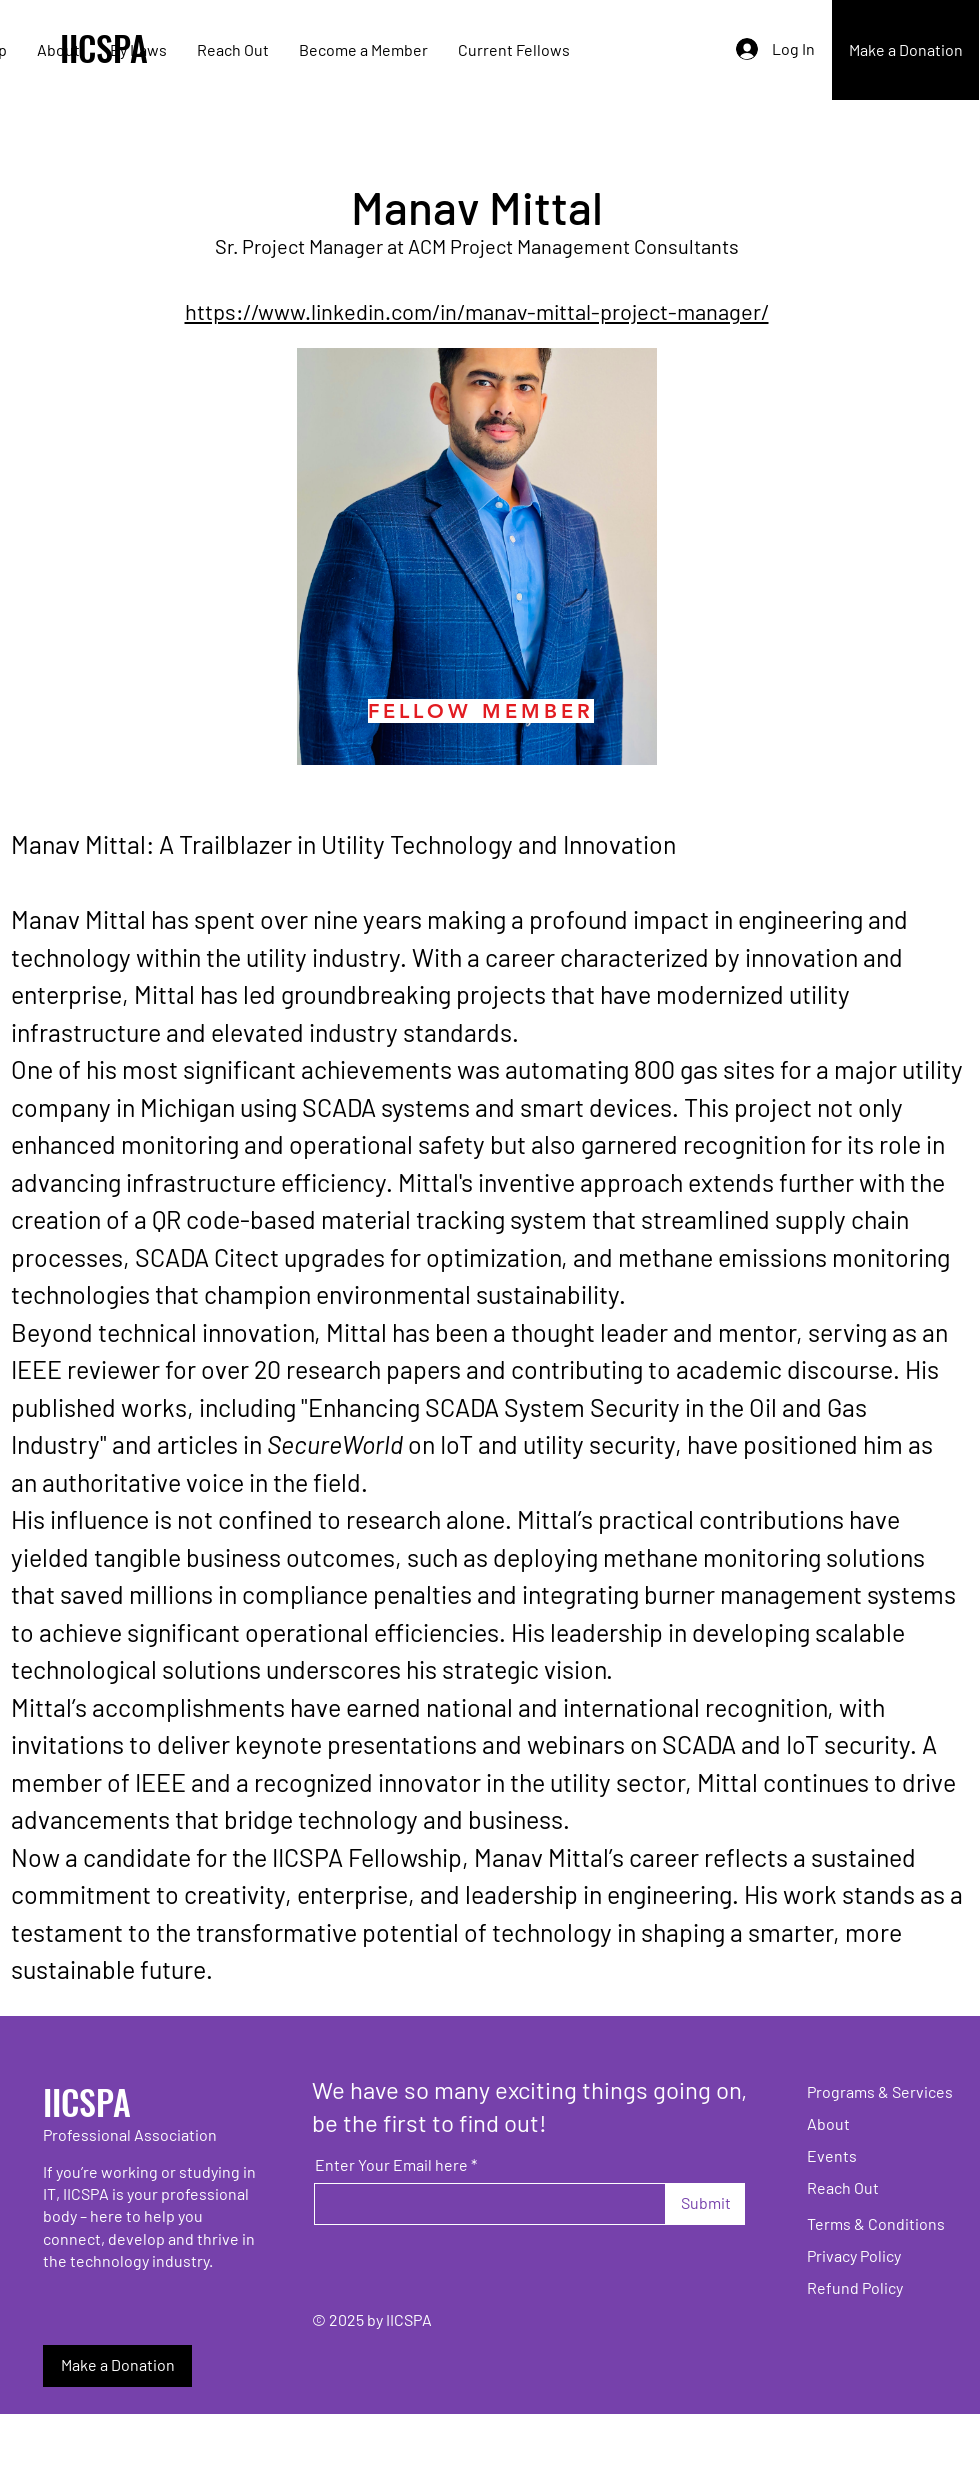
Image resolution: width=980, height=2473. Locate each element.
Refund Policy (855, 2287)
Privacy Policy (854, 2255)
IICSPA (87, 2101)
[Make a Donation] (905, 50)
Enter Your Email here (391, 2165)
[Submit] (705, 2204)
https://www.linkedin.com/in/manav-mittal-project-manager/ (477, 311)
